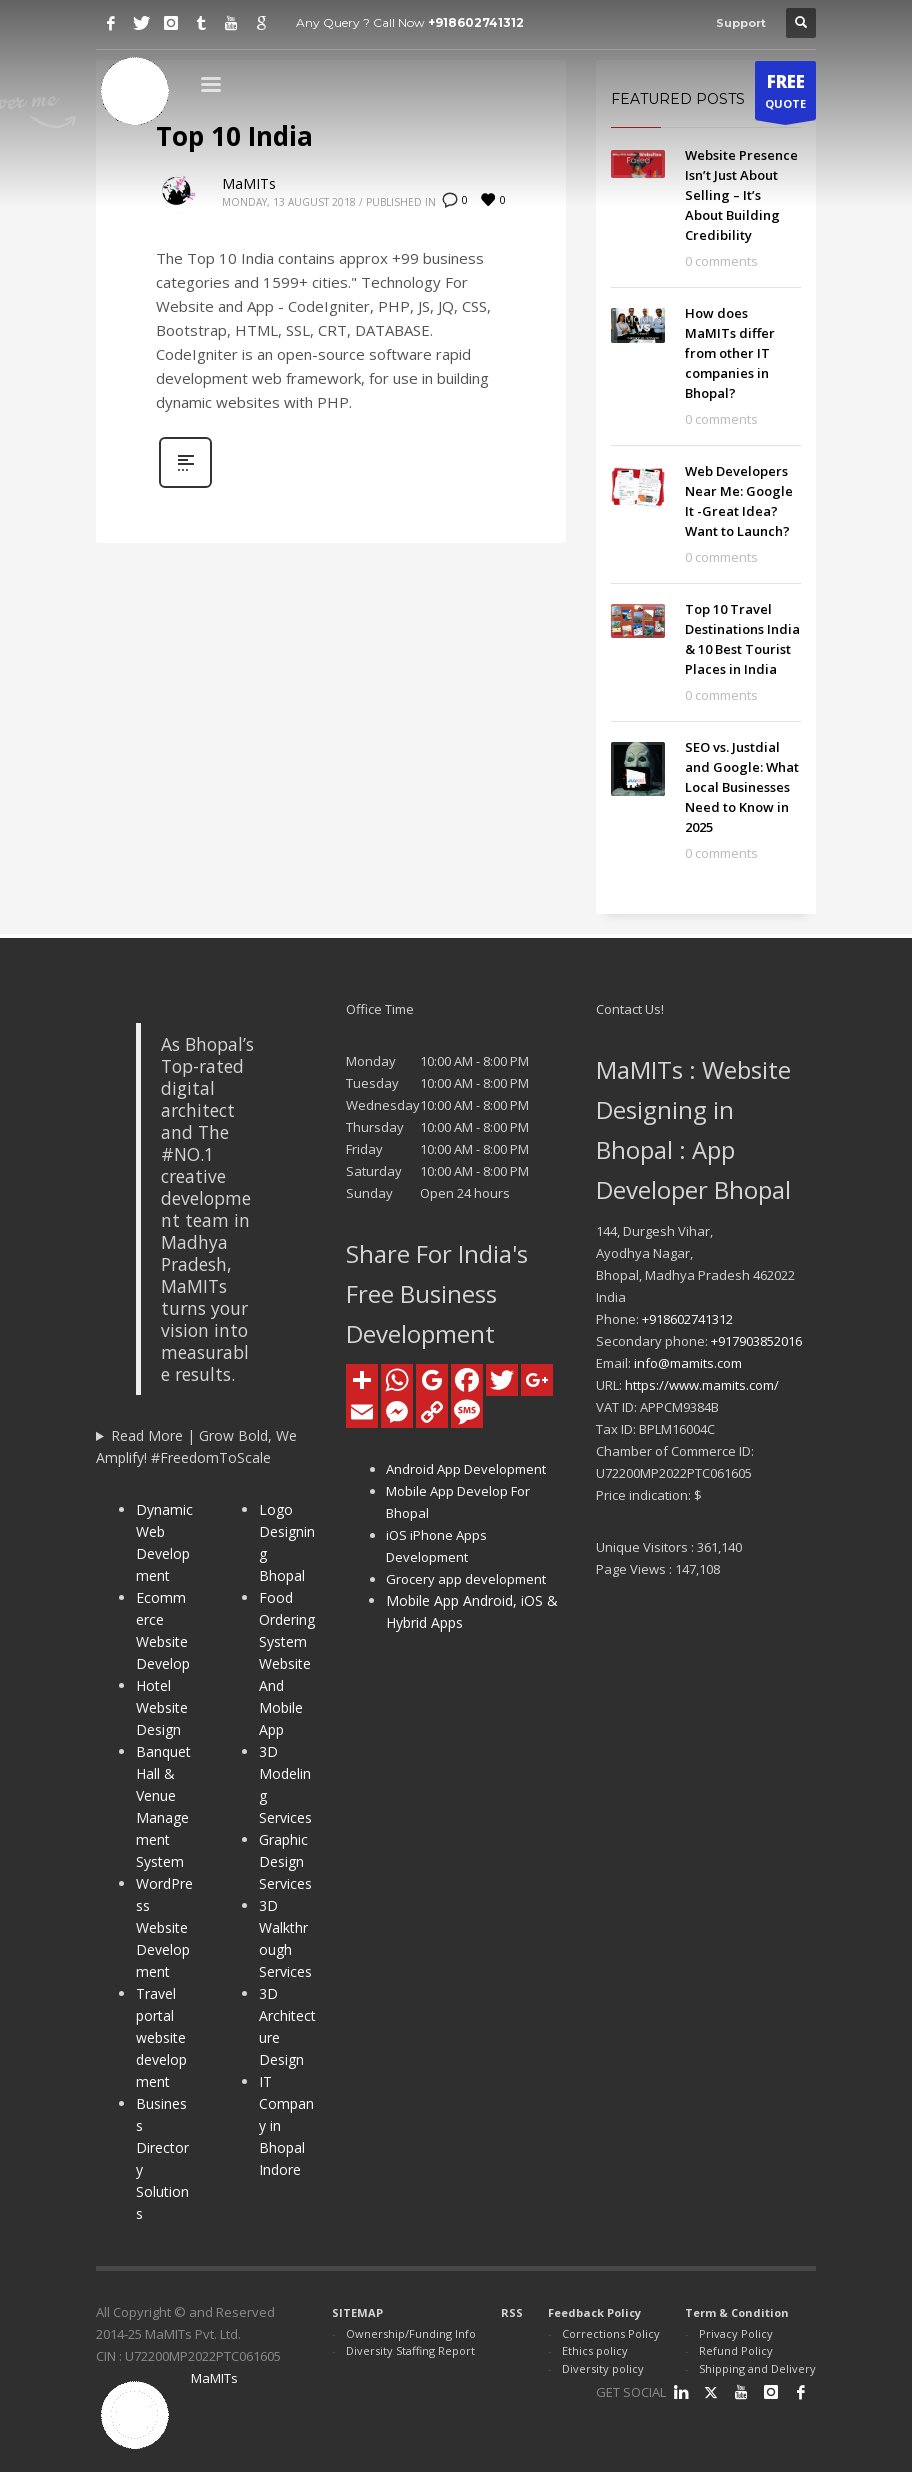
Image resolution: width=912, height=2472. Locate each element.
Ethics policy (595, 2350)
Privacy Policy (736, 2333)
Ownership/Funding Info (411, 2333)
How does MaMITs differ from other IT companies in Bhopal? (730, 353)
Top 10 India (234, 136)
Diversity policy (603, 2368)
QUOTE (785, 95)
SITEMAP (357, 2312)
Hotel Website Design (162, 1707)
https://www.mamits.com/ (702, 1385)
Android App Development (466, 1469)
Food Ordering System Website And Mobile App (287, 1663)
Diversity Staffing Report (410, 2350)
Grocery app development (466, 1579)
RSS (512, 2312)
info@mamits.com (688, 1363)
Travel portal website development (161, 2037)
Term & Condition (737, 2312)
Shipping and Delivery (757, 2368)
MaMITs (249, 183)
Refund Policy (736, 2350)
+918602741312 (476, 22)
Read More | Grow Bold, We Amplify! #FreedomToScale (196, 1446)
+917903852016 (756, 1341)
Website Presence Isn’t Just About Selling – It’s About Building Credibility (741, 195)
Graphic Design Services (285, 1861)
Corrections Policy (611, 2333)
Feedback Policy (594, 2312)
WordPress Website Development (164, 1927)
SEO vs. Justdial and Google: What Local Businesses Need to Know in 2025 (742, 787)
